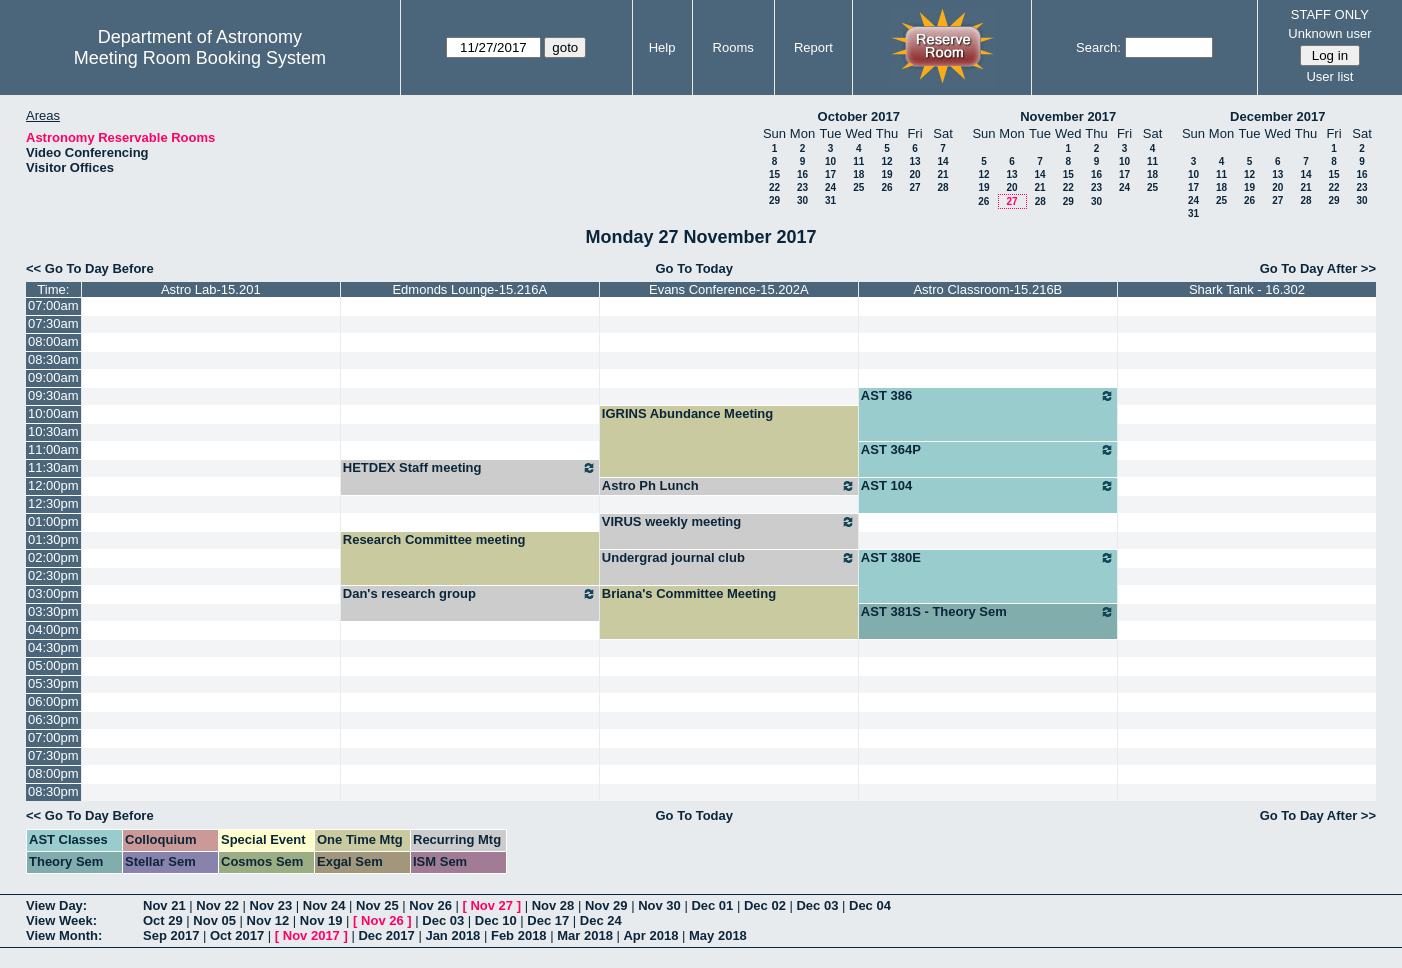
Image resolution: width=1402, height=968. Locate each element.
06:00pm (53, 701)
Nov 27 (491, 905)
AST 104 (988, 486)
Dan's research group (470, 594)
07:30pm (53, 755)
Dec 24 (601, 920)
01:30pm (53, 539)
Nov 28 (553, 905)
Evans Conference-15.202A (729, 289)
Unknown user (1329, 33)
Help (662, 47)
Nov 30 (659, 905)
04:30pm (53, 647)
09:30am (53, 395)
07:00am (53, 305)
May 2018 (718, 935)
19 (886, 174)
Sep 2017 (171, 935)
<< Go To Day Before (90, 268)
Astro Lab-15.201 (211, 289)
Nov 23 (271, 905)
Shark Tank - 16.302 (1247, 289)
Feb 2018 (519, 935)
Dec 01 (712, 905)
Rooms (733, 47)
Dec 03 (817, 905)
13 (914, 161)
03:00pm (53, 593)
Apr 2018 (650, 935)
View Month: (64, 935)
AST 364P (988, 450)
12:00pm (53, 485)
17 (830, 174)
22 (774, 187)
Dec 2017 (386, 935)
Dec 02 (765, 905)
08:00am (53, 341)
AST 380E (988, 558)
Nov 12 (268, 920)
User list (1329, 76)
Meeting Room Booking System (200, 58)
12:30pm (53, 503)
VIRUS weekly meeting (729, 522)
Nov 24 (324, 905)
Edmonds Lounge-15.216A (469, 289)
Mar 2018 (585, 935)
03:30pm (53, 611)
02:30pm (53, 575)
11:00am (53, 449)
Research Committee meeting (434, 539)
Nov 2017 (311, 935)
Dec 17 (548, 920)
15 (774, 174)
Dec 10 (496, 920)
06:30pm (53, 719)
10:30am (53, 431)
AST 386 (988, 396)
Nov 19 (321, 920)
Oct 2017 (237, 935)
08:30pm (53, 791)
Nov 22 (217, 905)
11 (858, 161)
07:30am (53, 323)
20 (914, 174)
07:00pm (53, 737)
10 (830, 161)
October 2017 (859, 116)
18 (858, 174)
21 (942, 174)
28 (942, 187)
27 (914, 187)
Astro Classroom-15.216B (987, 289)
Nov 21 (164, 905)
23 (802, 187)
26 (886, 187)
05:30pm (53, 683)
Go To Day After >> (1318, 268)
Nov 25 (377, 905)
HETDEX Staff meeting (470, 468)
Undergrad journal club (729, 558)
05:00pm (53, 665)
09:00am (53, 377)
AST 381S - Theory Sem (988, 612)
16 (802, 174)
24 (830, 187)
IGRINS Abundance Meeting (687, 413)
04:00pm (53, 629)
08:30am (53, 359)
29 (774, 200)
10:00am (53, 413)
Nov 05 (214, 920)
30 (802, 200)
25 (858, 187)
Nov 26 (430, 905)
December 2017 (1277, 116)
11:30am (53, 467)
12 (886, 161)
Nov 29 (606, 905)
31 (830, 200)
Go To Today (694, 268)
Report (813, 47)
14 (942, 161)
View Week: (61, 920)
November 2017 (1068, 116)
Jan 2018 (452, 935)
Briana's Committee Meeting (689, 593)
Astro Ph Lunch (729, 486)
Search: (1098, 47)
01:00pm (53, 521)
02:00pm (53, 557)
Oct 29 (163, 920)
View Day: (56, 905)
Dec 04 (870, 905)
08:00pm (53, 773)
